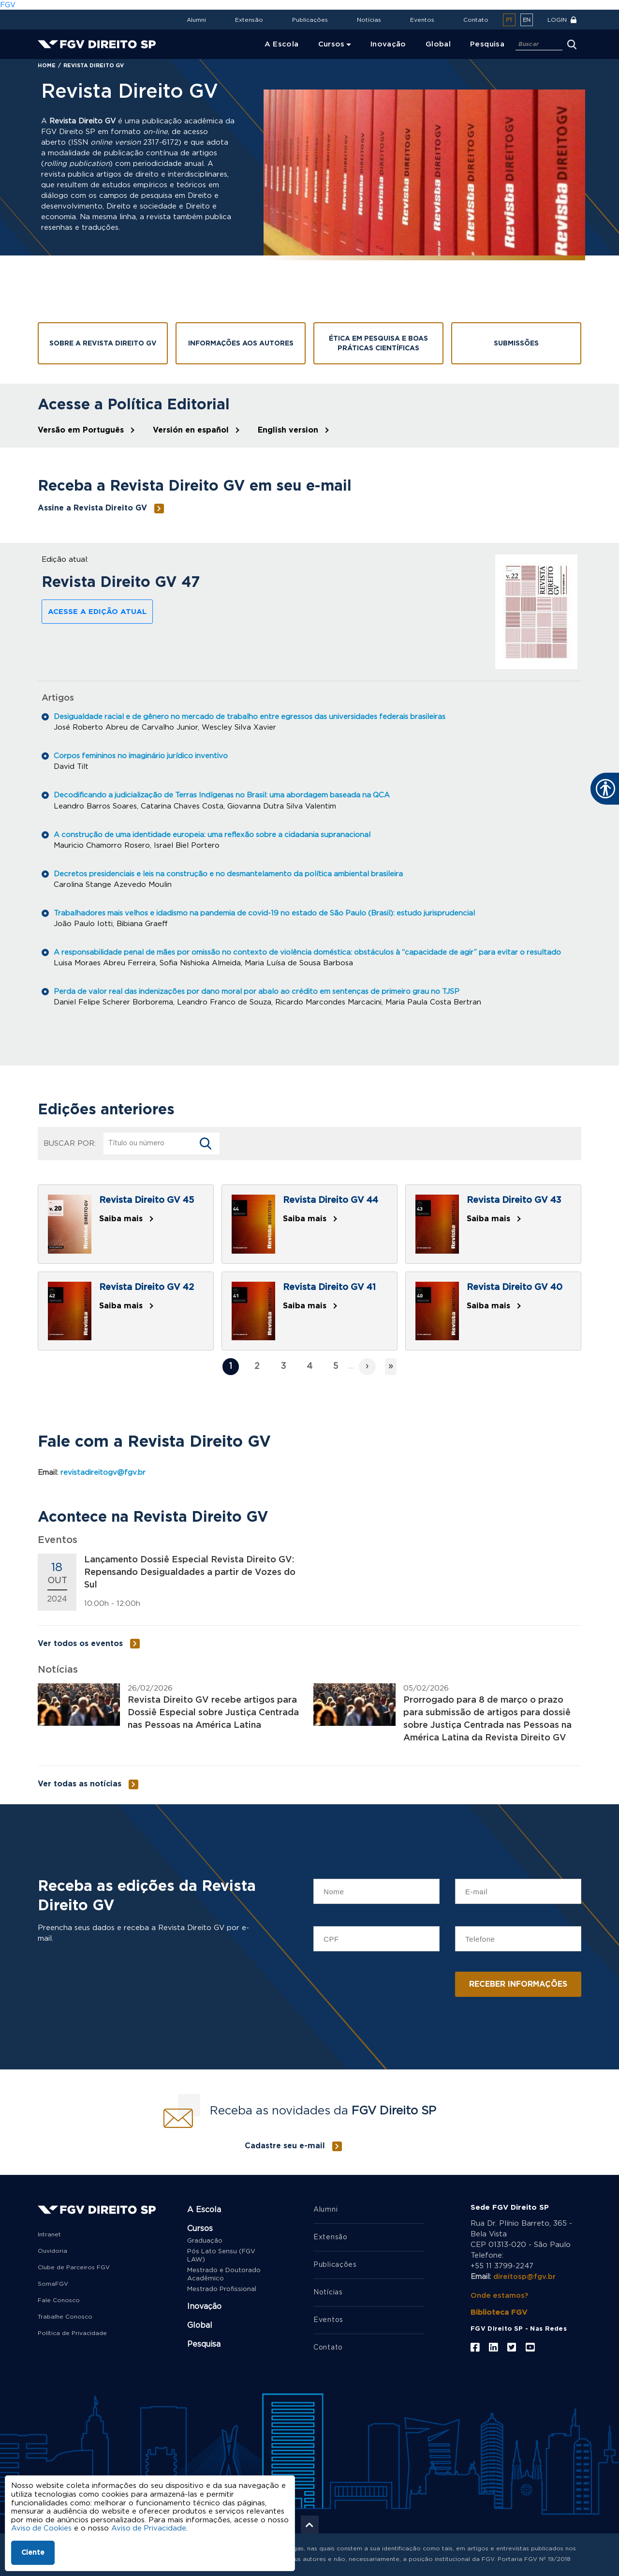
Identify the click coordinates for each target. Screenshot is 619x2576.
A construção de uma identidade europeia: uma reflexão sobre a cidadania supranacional (215, 834)
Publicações (310, 20)
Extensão (249, 20)
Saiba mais (121, 1218)
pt (509, 20)
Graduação (204, 2240)
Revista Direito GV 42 (146, 1286)
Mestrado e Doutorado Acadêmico (224, 2274)
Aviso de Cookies (42, 2528)
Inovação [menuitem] (388, 44)
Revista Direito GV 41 (329, 1286)
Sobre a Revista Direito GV (103, 343)
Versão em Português (81, 430)
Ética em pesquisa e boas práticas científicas (378, 343)
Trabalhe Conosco (65, 2316)
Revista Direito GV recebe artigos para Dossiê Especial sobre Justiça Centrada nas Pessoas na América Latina (213, 1712)
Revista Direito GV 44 (330, 1200)
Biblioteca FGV (499, 2311)
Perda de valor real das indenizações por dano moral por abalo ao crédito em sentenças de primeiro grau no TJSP (261, 991)
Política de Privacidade (72, 2333)
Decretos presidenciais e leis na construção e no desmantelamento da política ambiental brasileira (231, 873)
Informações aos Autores (241, 343)
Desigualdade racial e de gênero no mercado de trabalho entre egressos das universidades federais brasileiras (253, 716)
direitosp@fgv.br (524, 2276)
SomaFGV (53, 2283)
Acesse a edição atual (97, 611)
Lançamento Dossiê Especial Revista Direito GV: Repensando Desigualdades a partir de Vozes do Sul (189, 1571)
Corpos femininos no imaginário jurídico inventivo (142, 756)
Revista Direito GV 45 (146, 1200)
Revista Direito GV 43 (514, 1200)
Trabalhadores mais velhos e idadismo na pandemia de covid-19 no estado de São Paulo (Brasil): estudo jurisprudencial (268, 912)
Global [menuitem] (438, 44)
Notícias (369, 20)
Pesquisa (204, 2344)
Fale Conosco (59, 2300)
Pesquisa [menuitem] (487, 44)
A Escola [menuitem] (282, 44)
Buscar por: (70, 1143)
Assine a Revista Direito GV (92, 508)
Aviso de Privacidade (150, 2528)
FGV (7, 5)
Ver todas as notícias (79, 1783)
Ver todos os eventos (80, 1643)
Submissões (516, 343)
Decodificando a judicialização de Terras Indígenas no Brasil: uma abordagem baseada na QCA (225, 795)
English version (288, 430)
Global (199, 2325)
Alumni (196, 20)
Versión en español (191, 430)
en (527, 20)
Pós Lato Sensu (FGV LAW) (221, 2255)
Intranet (49, 2234)
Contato (475, 20)
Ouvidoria (52, 2250)
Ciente (32, 2552)
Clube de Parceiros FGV (74, 2267)
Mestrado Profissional (221, 2289)
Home (47, 65)
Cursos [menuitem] (331, 44)
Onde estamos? (500, 2294)
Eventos (422, 20)
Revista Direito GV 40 (514, 1286)
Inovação (204, 2306)
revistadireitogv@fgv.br (103, 1471)
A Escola (204, 2209)
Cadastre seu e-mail (285, 2145)
